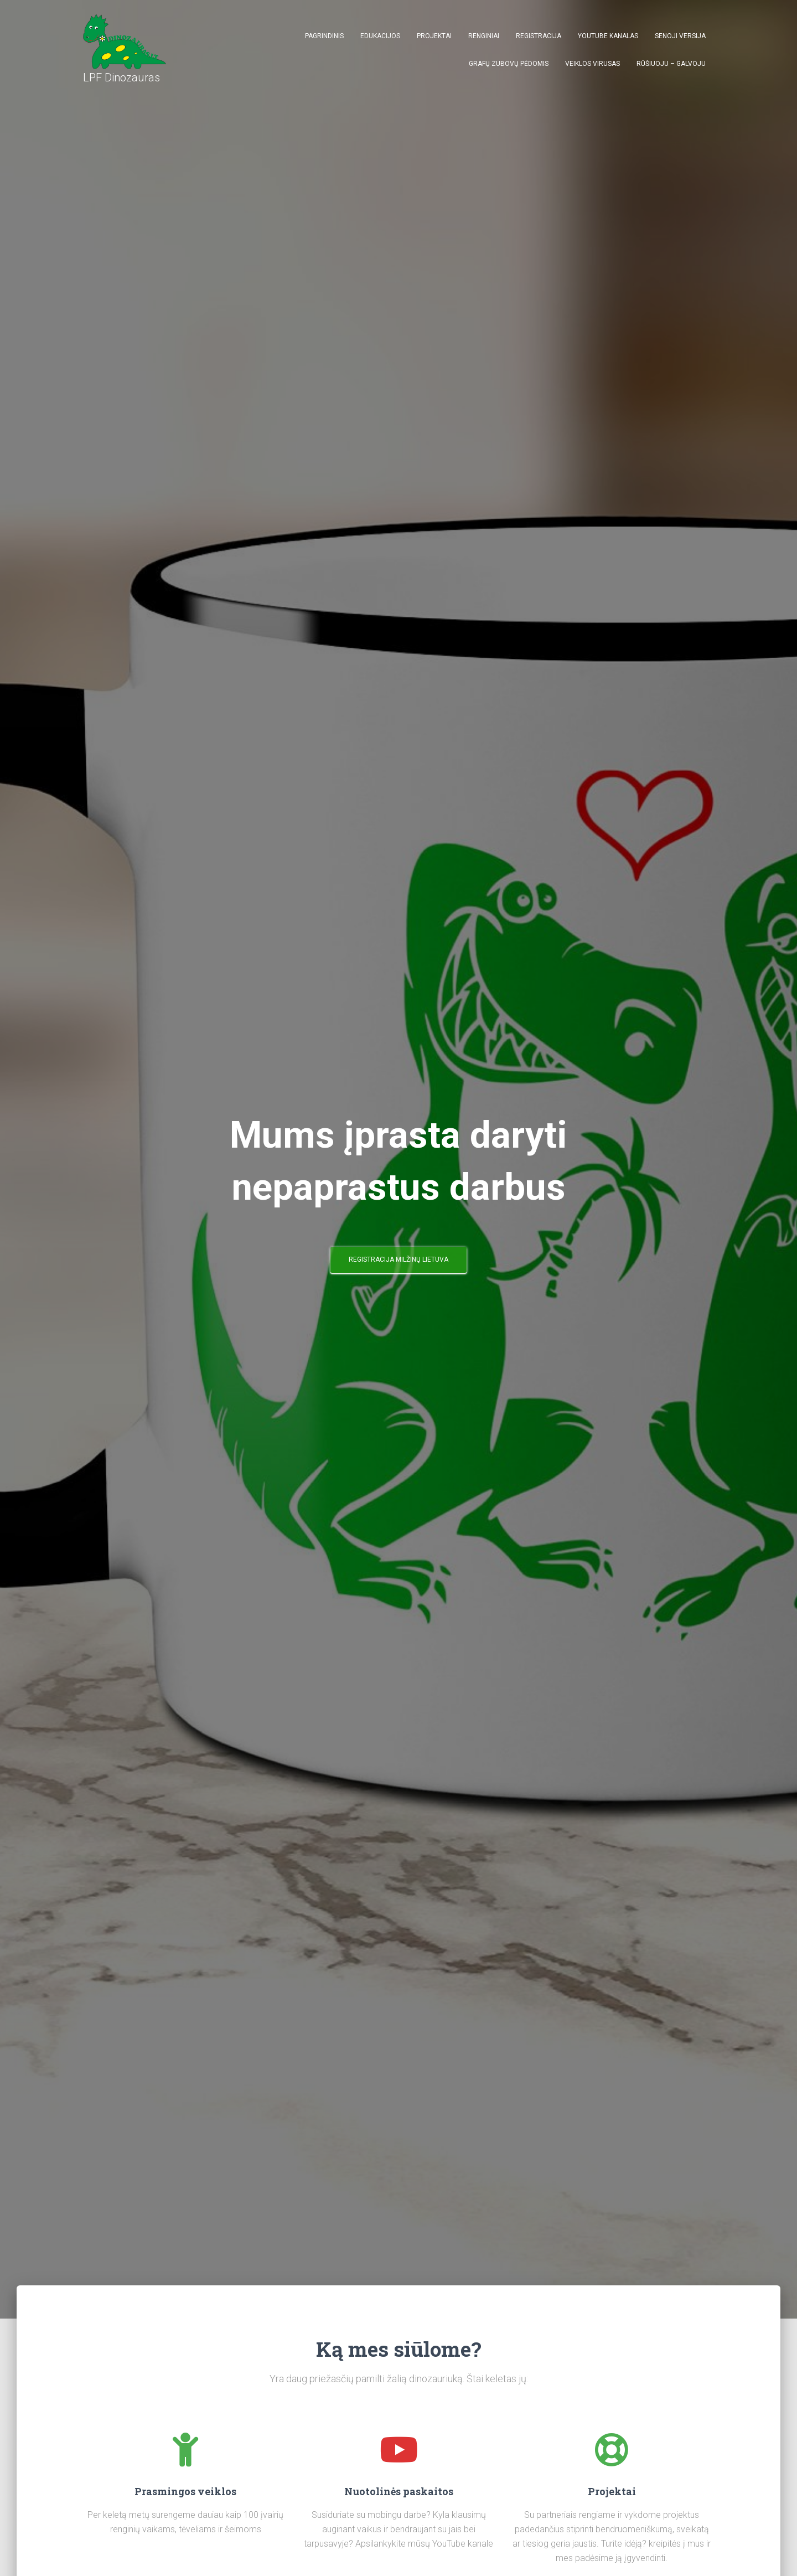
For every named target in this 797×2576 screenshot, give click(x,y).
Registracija (538, 36)
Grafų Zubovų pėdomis (508, 64)
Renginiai (483, 36)
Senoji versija (680, 36)
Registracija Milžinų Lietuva (398, 1259)
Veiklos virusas (592, 64)
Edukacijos (380, 36)
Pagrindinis (324, 36)
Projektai (434, 36)
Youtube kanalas (608, 36)
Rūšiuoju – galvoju (671, 64)
